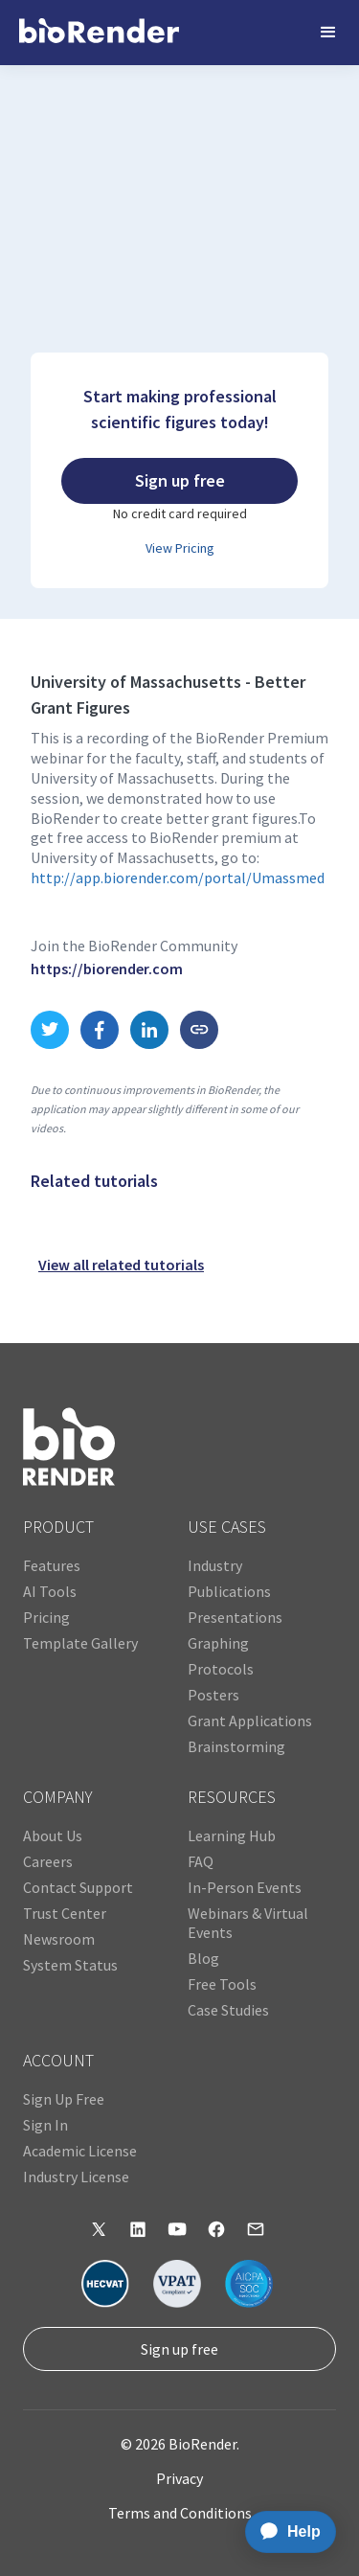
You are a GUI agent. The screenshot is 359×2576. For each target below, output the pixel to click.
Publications (229, 1591)
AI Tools (50, 1591)
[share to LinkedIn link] (149, 1030)
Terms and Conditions (180, 2512)
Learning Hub (232, 1835)
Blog (203, 1958)
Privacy (179, 2478)
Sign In (45, 2124)
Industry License (76, 2176)
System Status (70, 1964)
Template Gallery (80, 1643)
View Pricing (180, 548)
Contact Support (78, 1887)
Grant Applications (250, 1720)
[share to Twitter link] (50, 1030)
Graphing (218, 1643)
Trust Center (64, 1913)
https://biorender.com (107, 968)
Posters (213, 1694)
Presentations (235, 1617)
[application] (285, 2532)
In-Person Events (245, 1887)
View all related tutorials (121, 1264)
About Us (52, 1835)
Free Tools (222, 1984)
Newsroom (59, 1939)
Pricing (46, 1617)
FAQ (200, 1861)
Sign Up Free (63, 2099)
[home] (99, 32)
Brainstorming (236, 1746)
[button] (328, 32)
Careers (48, 1861)
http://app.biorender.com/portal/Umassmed (178, 877)
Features (51, 1565)
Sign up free (179, 2349)
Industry (215, 1565)
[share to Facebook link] (99, 1030)
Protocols (221, 1668)
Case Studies (228, 2009)
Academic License (80, 2150)
